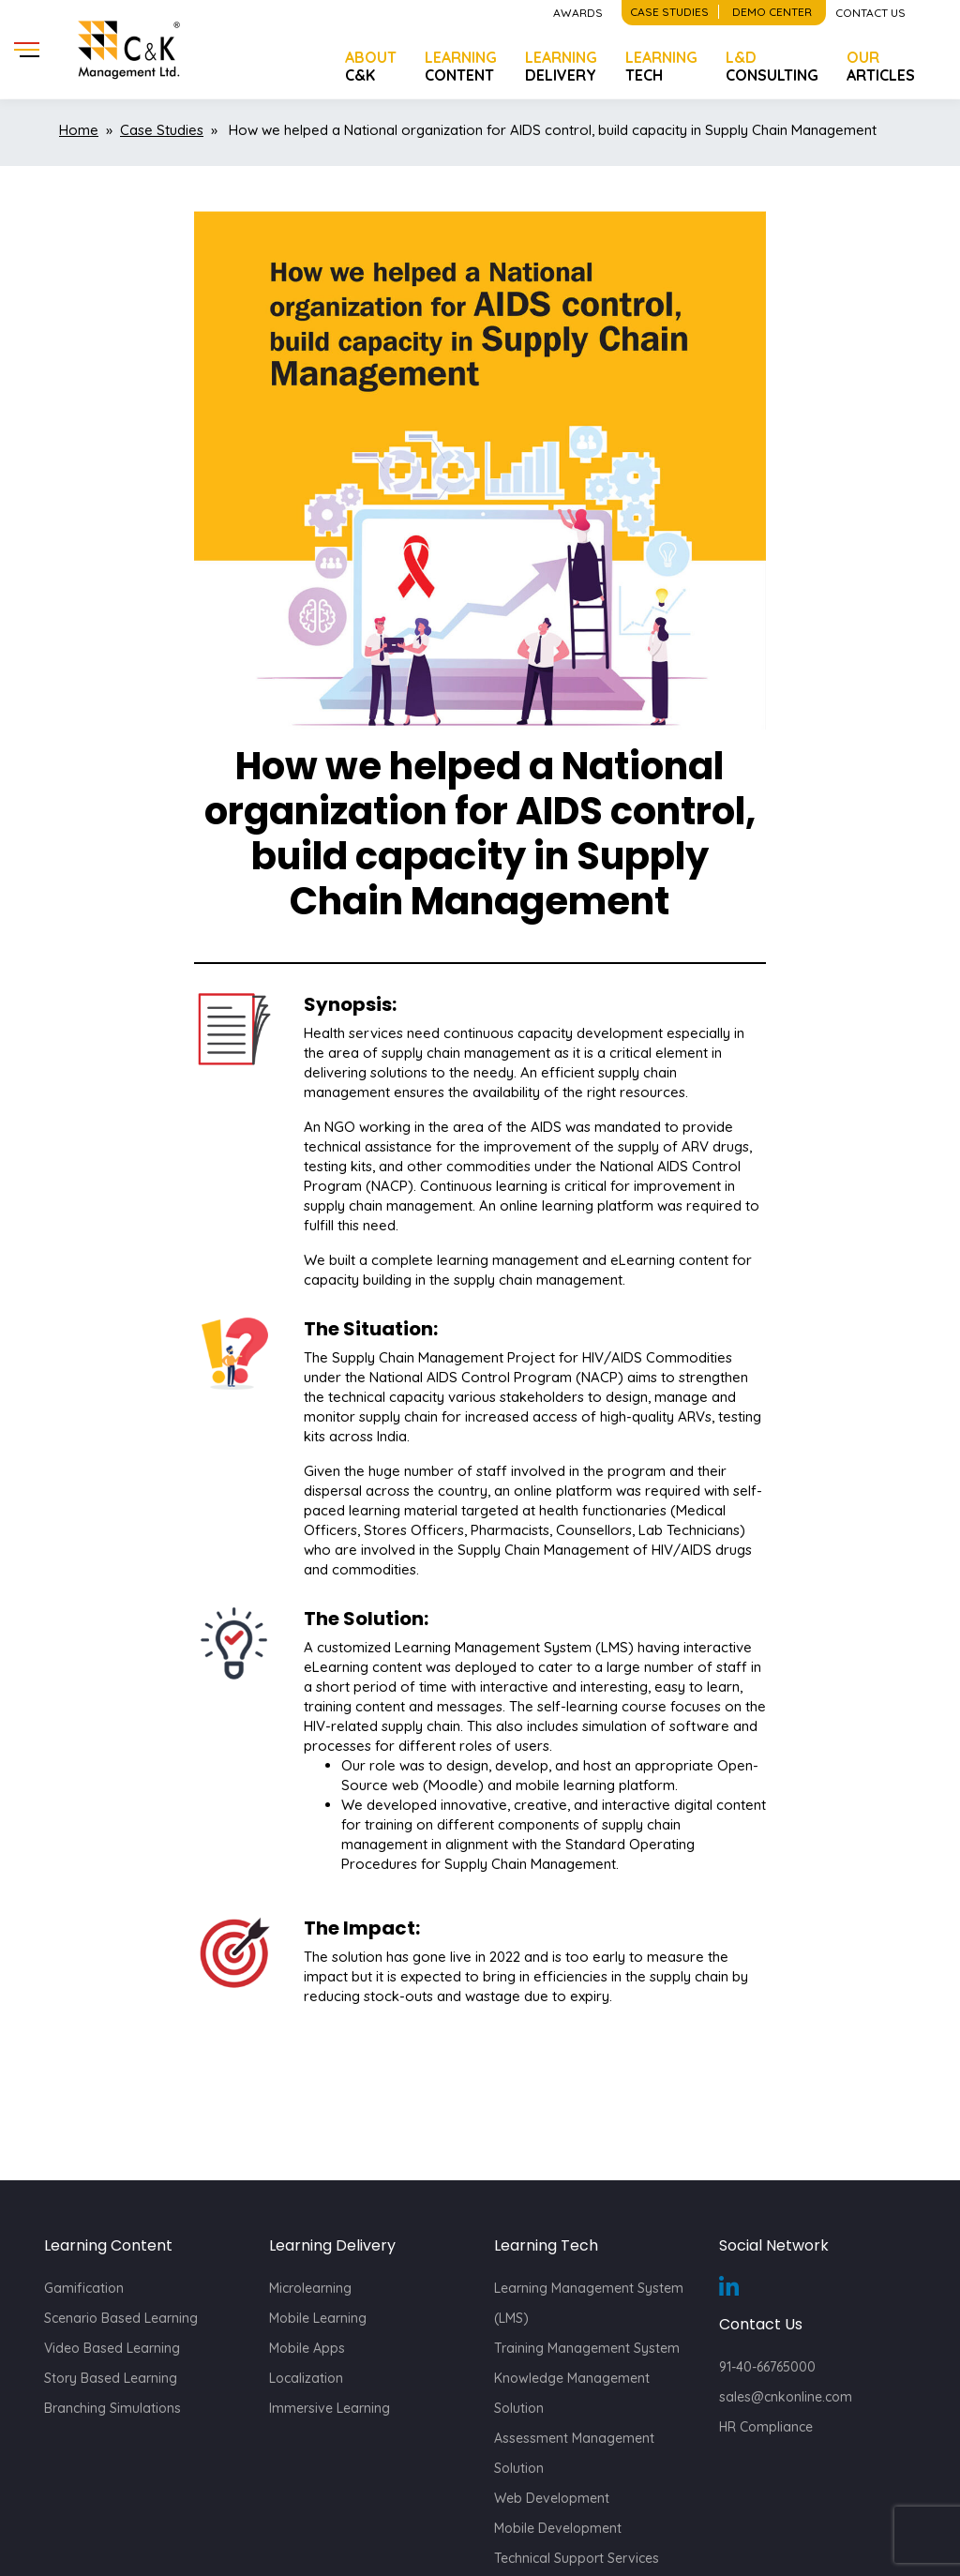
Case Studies (161, 130)
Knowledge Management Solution (572, 2393)
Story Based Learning (110, 2378)
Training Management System (587, 2348)
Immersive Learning (329, 2408)
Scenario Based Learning (121, 2318)
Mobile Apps (307, 2348)
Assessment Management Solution (574, 2453)
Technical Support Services (576, 2558)
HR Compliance (766, 2426)
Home (78, 130)
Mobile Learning (318, 2318)
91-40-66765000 (767, 2366)
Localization (306, 2378)
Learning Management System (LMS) (588, 2303)
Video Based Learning (112, 2348)
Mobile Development (558, 2528)
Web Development (551, 2498)
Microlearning (310, 2288)
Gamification (84, 2288)
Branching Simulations (112, 2408)
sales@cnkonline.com (785, 2396)
